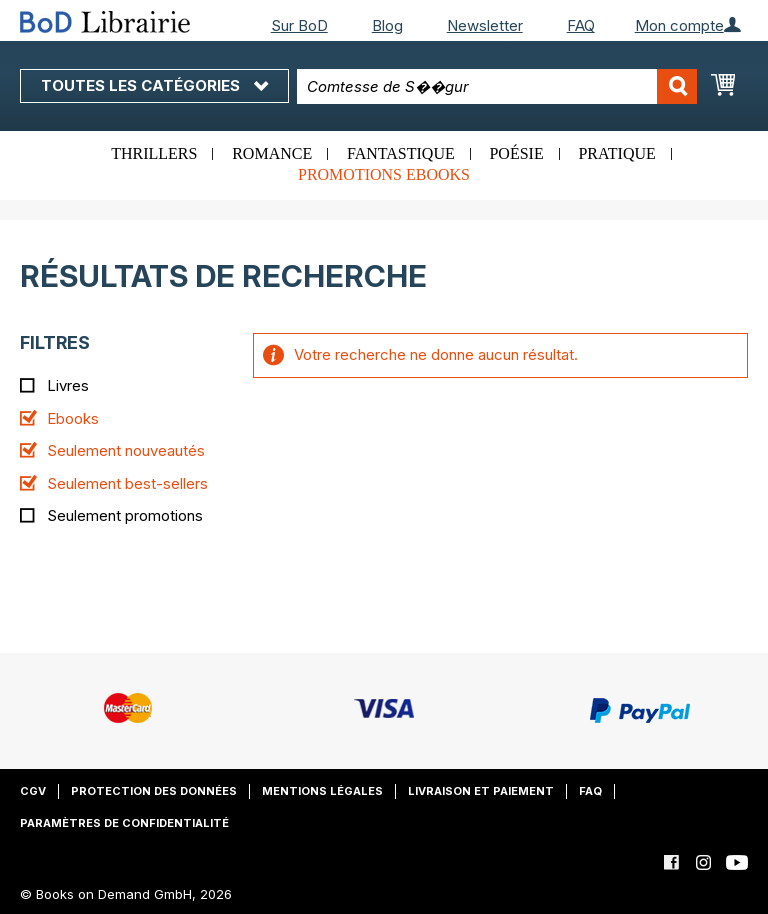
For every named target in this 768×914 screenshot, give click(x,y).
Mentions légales (322, 791)
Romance (272, 153)
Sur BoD (299, 25)
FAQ (581, 25)
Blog (387, 25)
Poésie (516, 153)
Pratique (616, 153)
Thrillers (154, 153)
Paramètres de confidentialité (124, 823)
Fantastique (401, 153)
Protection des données (154, 791)
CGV (33, 791)
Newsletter (485, 25)
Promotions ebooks (384, 174)
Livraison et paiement (481, 791)
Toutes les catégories (154, 85)
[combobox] (497, 86)
